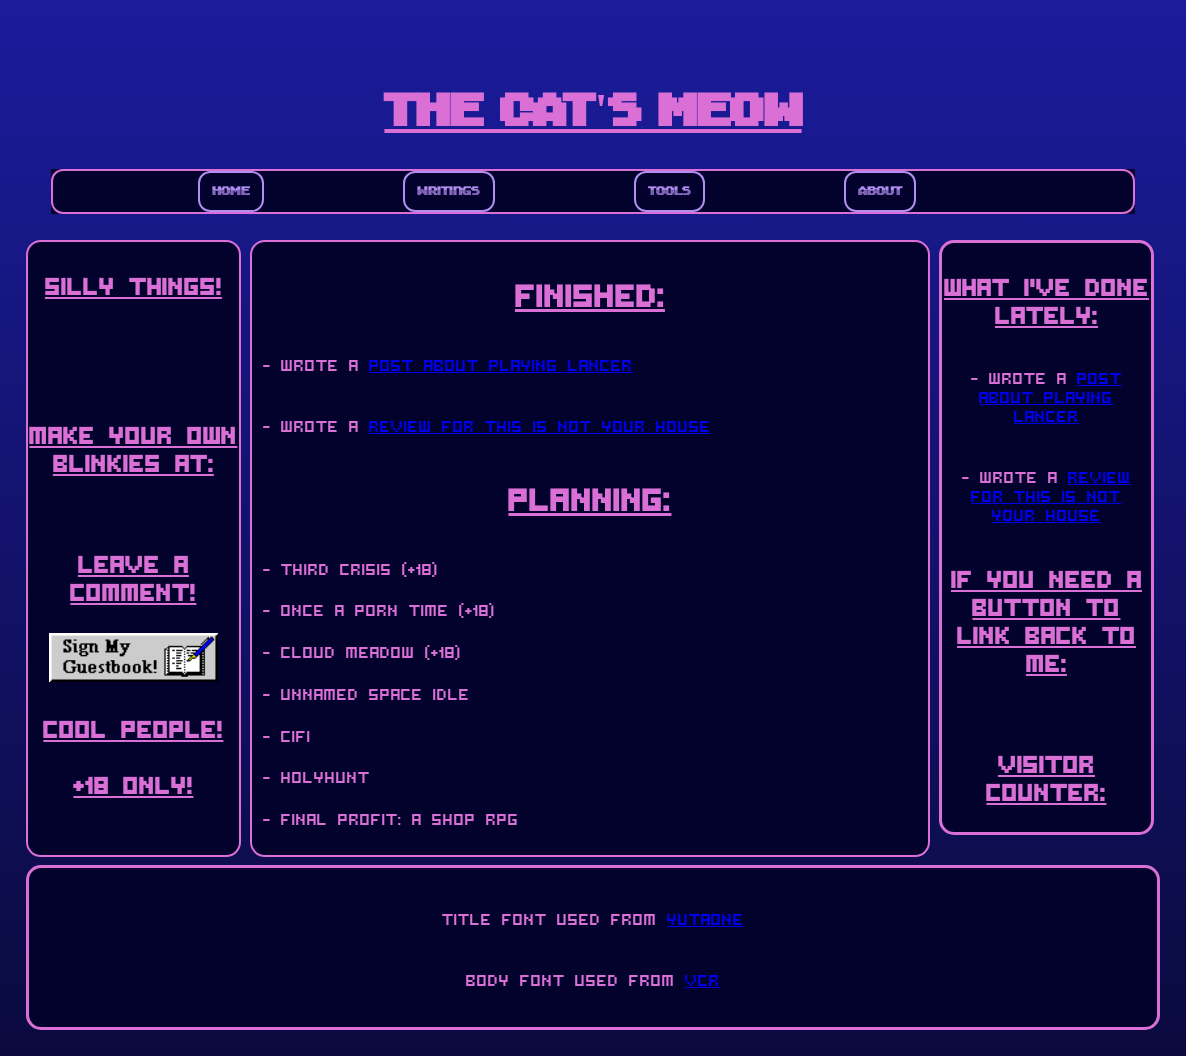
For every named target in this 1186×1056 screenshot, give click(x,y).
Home (231, 191)
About (880, 191)
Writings (448, 191)
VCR (702, 978)
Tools (669, 191)
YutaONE (705, 917)
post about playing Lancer (501, 363)
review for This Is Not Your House (540, 424)
